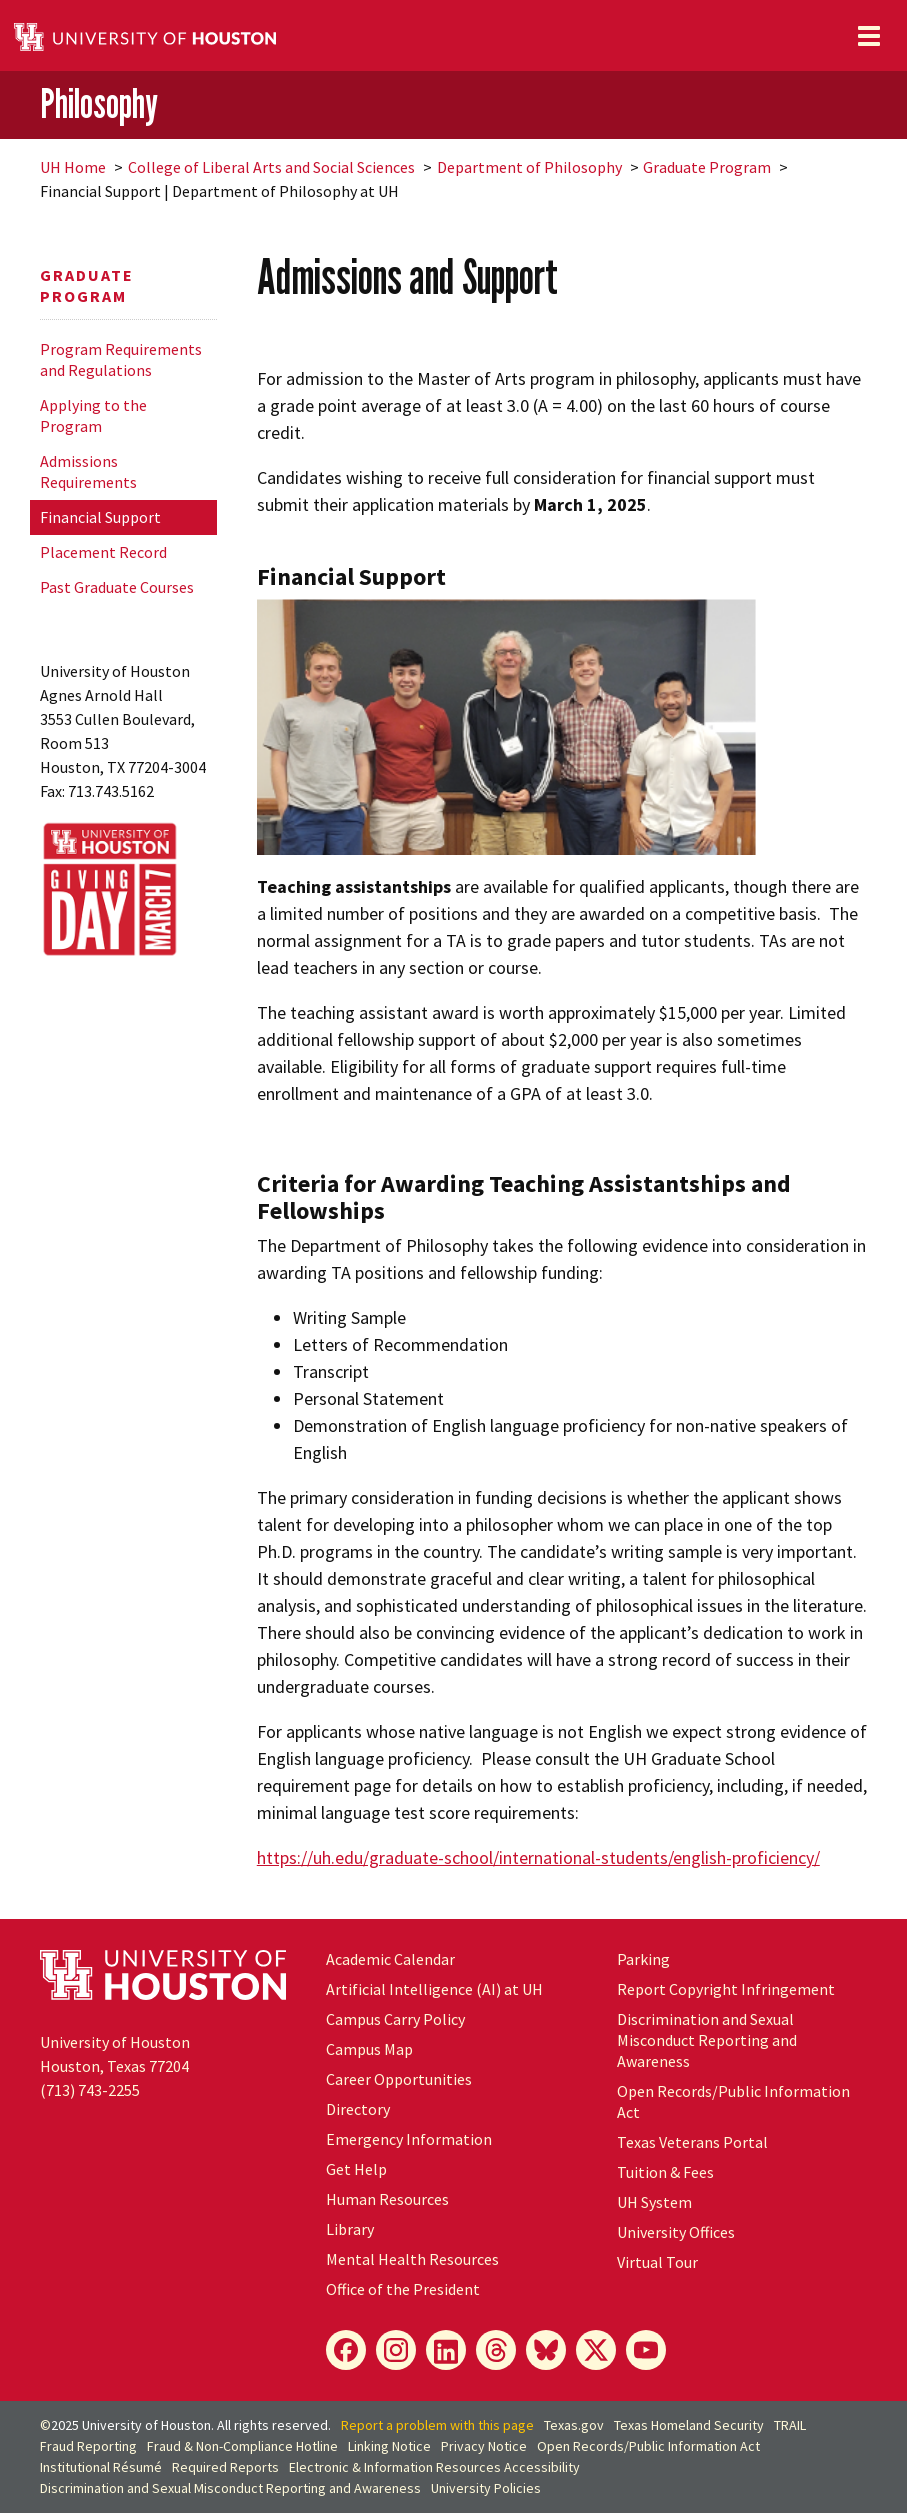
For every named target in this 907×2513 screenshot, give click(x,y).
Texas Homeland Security (689, 2425)
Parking (643, 1959)
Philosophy (99, 103)
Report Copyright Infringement (726, 1989)
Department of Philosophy (529, 167)
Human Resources (387, 2199)
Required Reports (225, 2467)
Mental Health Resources (412, 2259)
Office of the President (403, 2289)
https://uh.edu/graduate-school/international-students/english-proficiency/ (538, 1857)
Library (350, 2229)
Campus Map (369, 2049)
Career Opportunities (399, 2079)
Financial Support (100, 517)
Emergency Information (409, 2139)
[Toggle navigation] (869, 36)
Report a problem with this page (437, 2425)
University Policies (486, 2488)
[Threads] (496, 2350)
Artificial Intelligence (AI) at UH (434, 1989)
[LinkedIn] (446, 2350)
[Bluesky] (546, 2350)
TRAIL (790, 2425)
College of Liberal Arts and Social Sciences (271, 167)
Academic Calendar (390, 1959)
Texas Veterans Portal (692, 2142)
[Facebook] (346, 2350)
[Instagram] (396, 2350)
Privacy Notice (484, 2446)
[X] (596, 2350)
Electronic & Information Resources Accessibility (434, 2467)
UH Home (73, 167)
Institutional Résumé (101, 2467)
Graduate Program (707, 167)
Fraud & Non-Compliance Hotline (242, 2446)
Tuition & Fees (665, 2172)
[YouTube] (646, 2350)
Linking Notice (389, 2446)
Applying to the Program (93, 415)
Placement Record (103, 552)
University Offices (676, 2232)
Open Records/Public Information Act (648, 2446)
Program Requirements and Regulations (121, 359)
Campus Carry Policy (395, 2019)
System (654, 2202)
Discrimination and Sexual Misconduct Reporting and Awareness (707, 2040)
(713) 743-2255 (90, 2090)
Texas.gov (574, 2425)
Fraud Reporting (88, 2446)
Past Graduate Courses (117, 587)
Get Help (356, 2169)
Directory (358, 2109)
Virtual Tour (657, 2262)
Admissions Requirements (88, 471)
